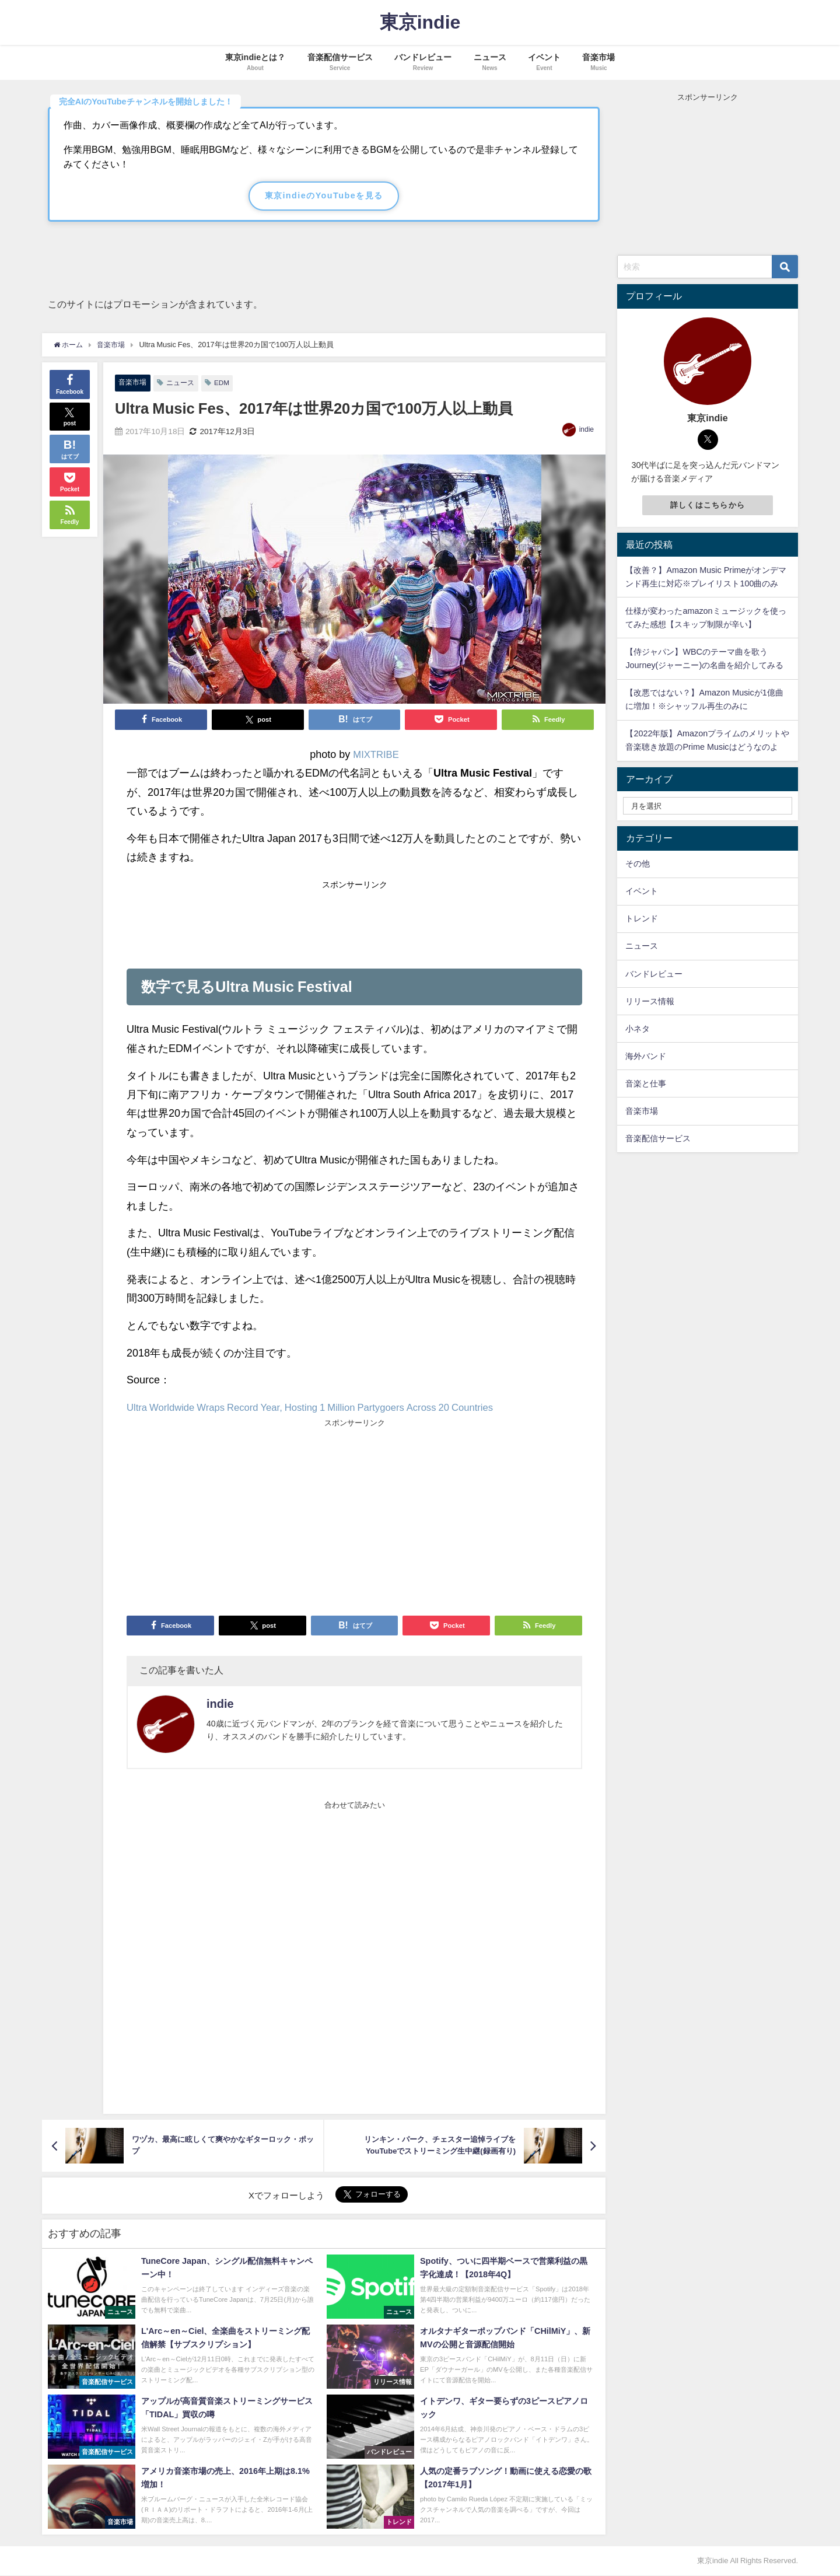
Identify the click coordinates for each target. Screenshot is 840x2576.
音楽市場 (133, 382)
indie (586, 430)
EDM (227, 383)
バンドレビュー (653, 974)
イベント (641, 891)
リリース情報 (649, 1001)
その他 (637, 863)
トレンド (641, 918)
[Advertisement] (354, 920)
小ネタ (637, 1029)
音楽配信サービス (658, 1138)
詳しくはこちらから (708, 505)
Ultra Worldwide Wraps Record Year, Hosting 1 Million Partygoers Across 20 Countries (327, 1408)
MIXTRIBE (376, 755)
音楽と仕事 (645, 1083)
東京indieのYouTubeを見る (324, 195)
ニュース (184, 383)
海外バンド (645, 1056)
